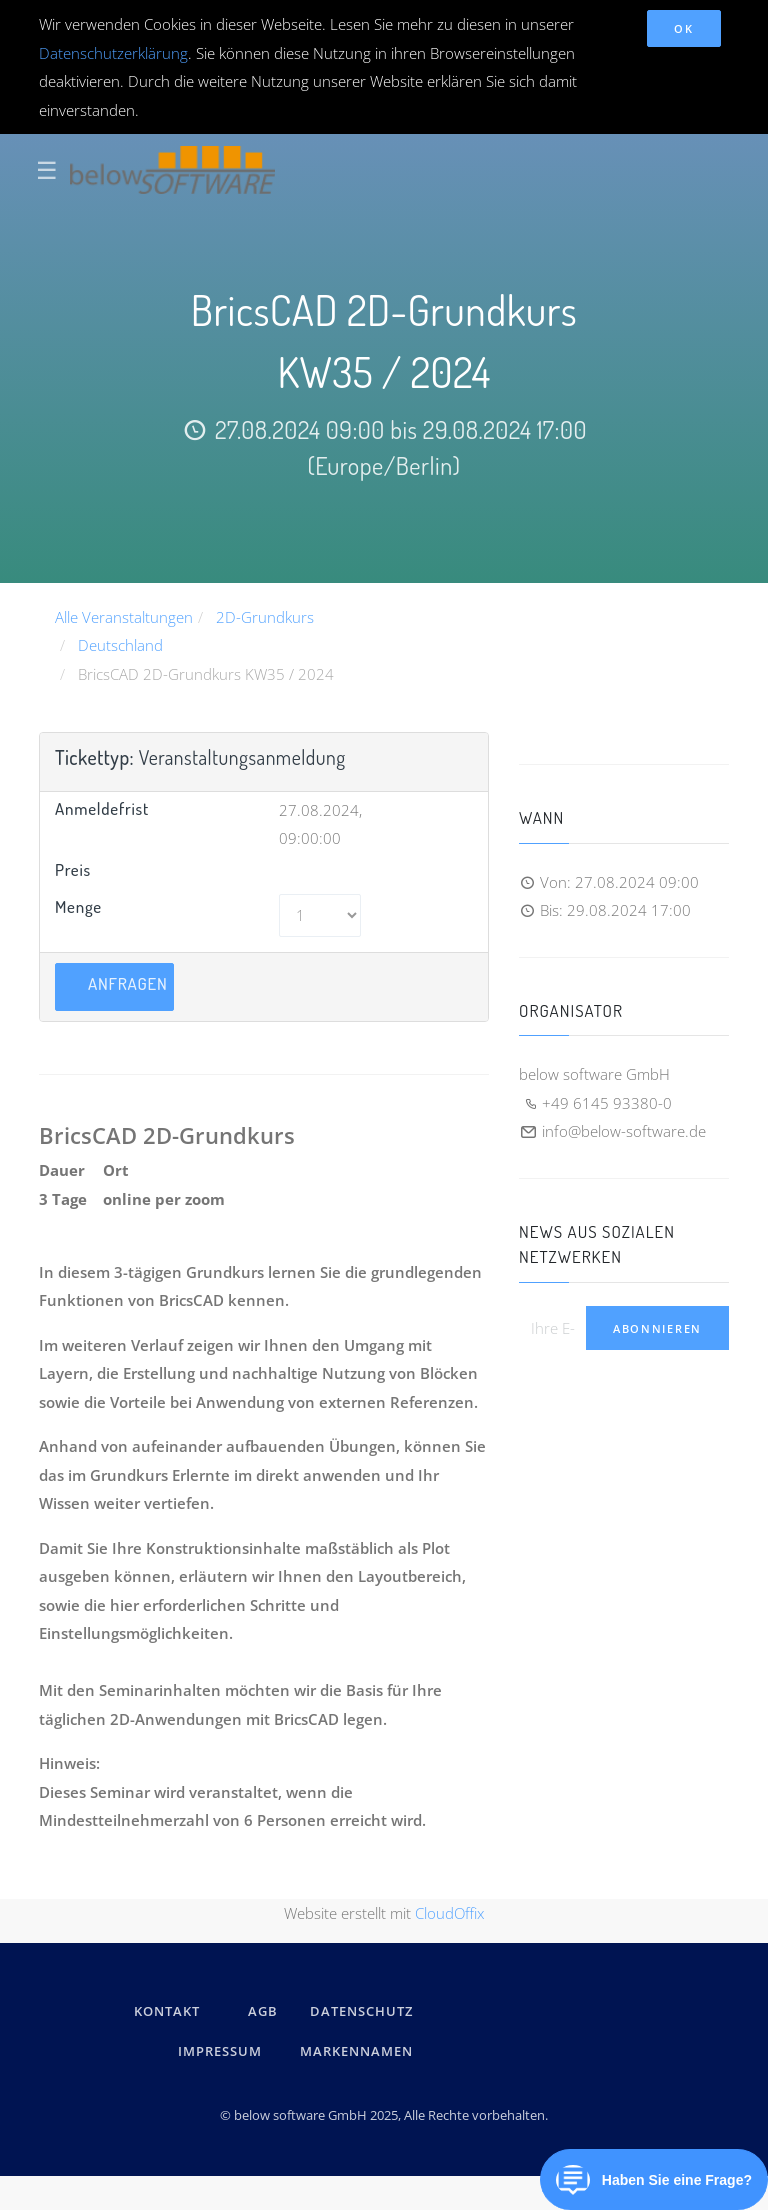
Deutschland (120, 645)
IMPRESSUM (223, 2051)
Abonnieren (657, 1328)
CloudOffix (449, 1913)
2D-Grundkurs (265, 617)
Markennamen (356, 2051)
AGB (263, 2011)
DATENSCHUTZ (361, 2011)
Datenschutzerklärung (113, 53)
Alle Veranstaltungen (124, 617)
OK (683, 28)
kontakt (167, 2011)
